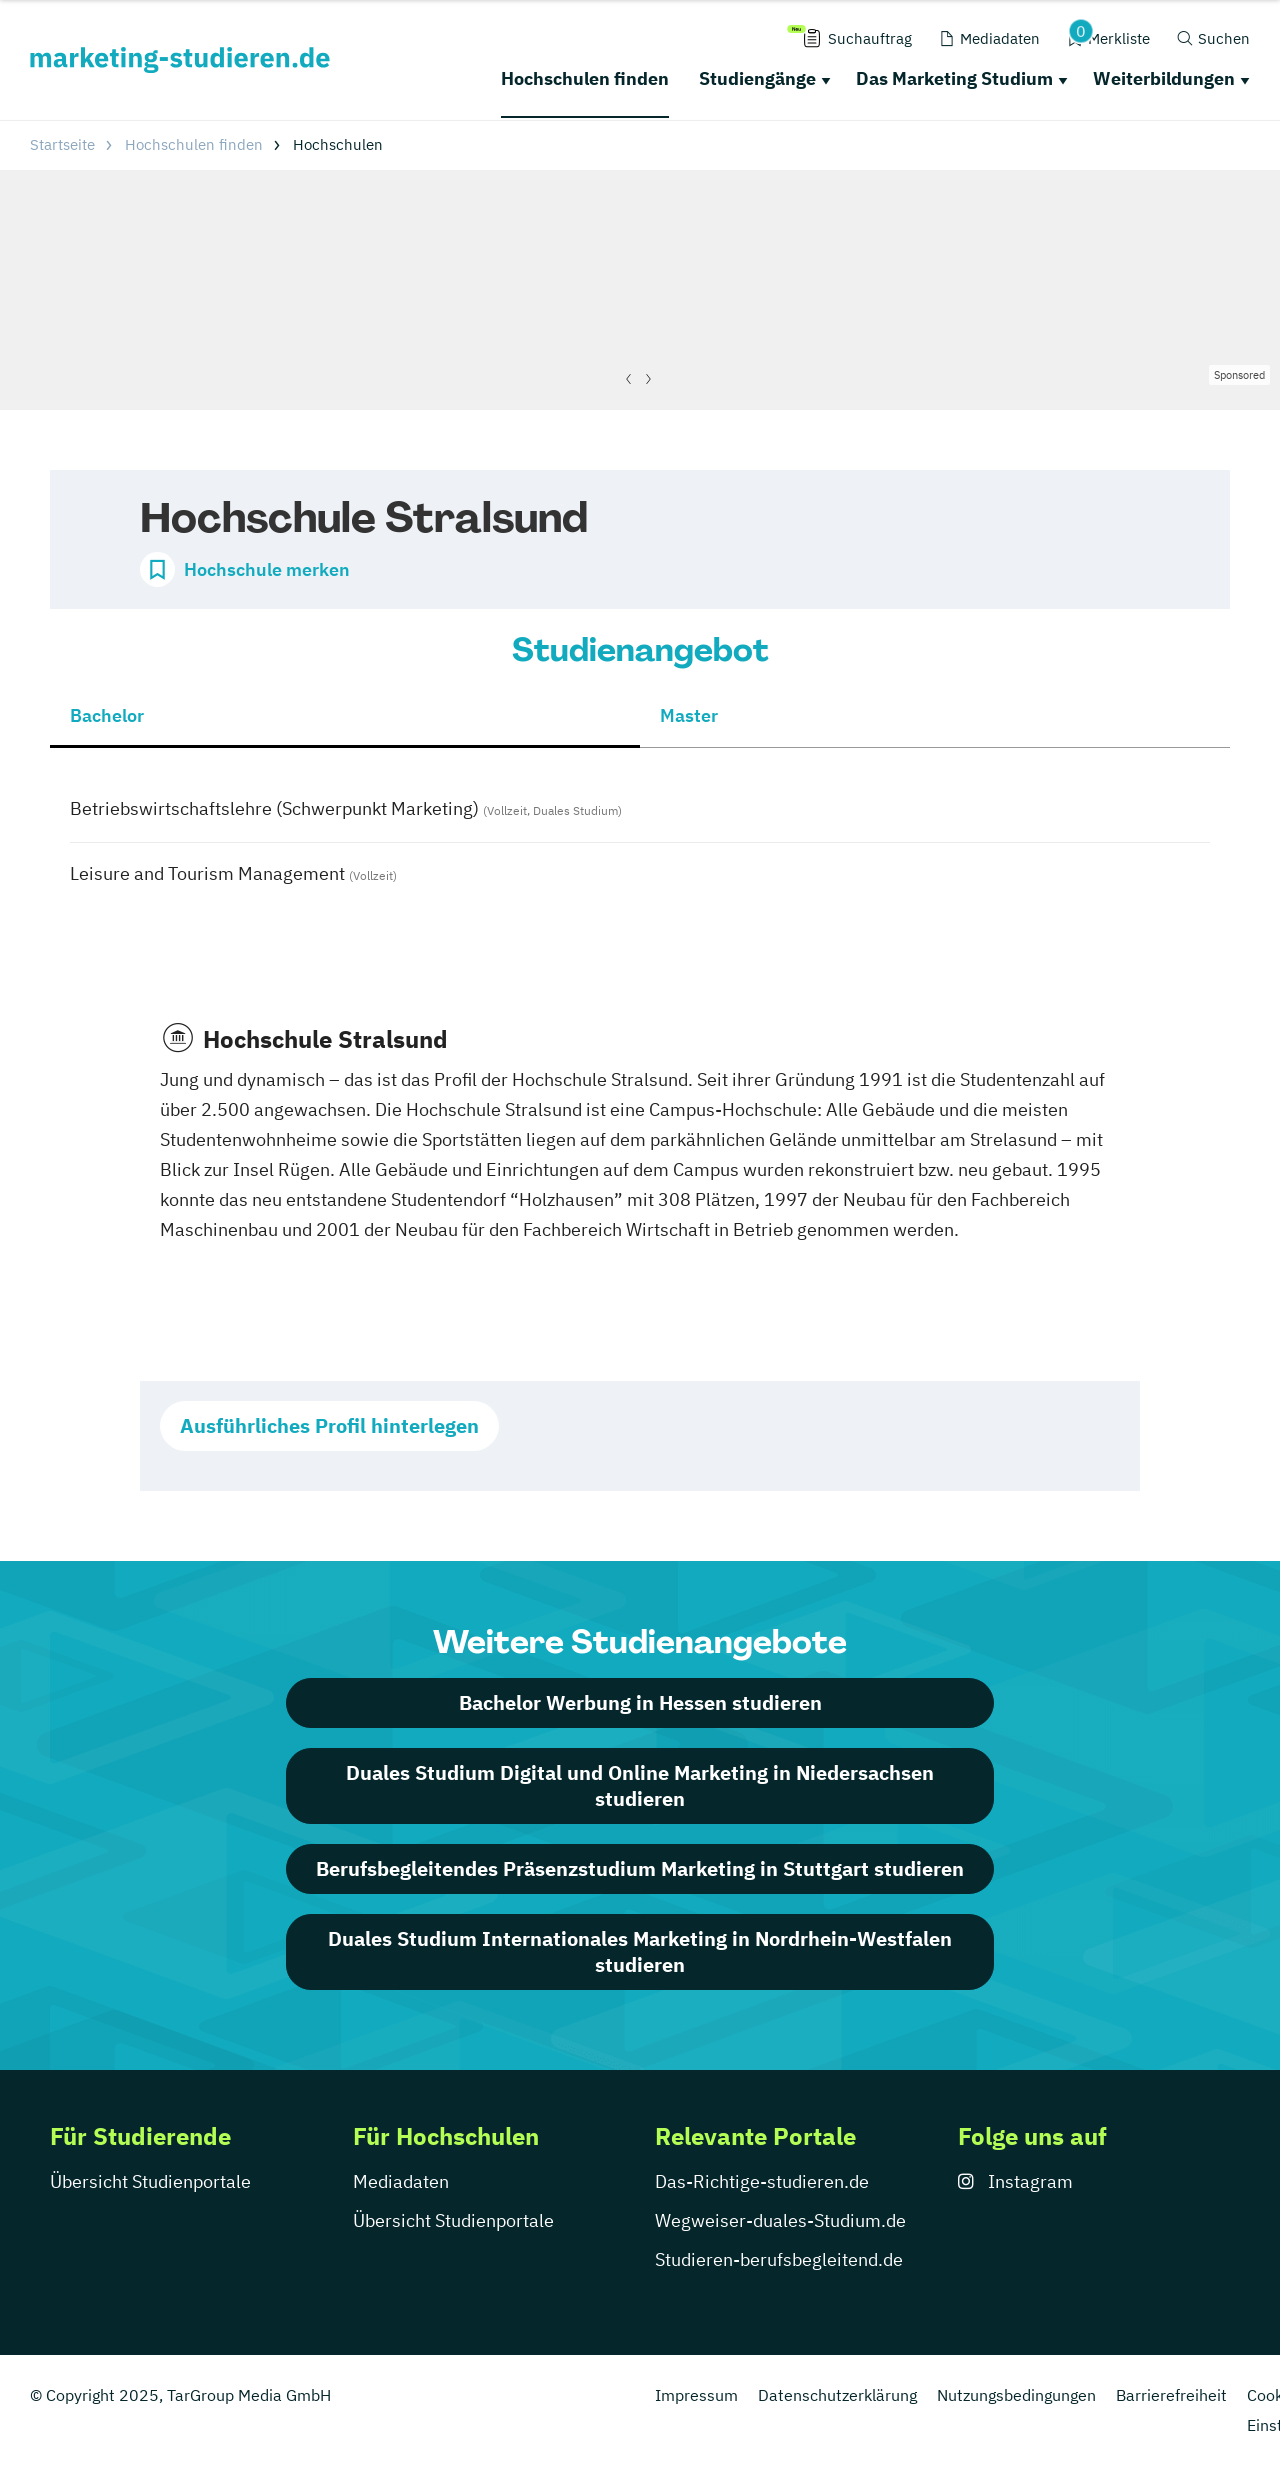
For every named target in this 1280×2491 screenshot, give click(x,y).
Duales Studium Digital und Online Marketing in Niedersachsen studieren (640, 1785)
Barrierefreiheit (1171, 2395)
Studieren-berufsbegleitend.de (779, 2259)
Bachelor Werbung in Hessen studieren (640, 1702)
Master (689, 715)
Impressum (696, 2395)
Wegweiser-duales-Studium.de (780, 2220)
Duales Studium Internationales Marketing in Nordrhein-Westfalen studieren (640, 1951)
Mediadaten (401, 2181)
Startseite (62, 144)
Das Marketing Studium (954, 78)
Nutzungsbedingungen (1016, 2395)
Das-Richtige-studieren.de (762, 2181)
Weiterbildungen (1164, 78)
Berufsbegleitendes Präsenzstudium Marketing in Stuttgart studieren (640, 1868)
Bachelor (107, 715)
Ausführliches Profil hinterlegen (329, 1425)
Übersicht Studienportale (150, 2181)
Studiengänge (757, 78)
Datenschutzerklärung (837, 2395)
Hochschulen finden (585, 78)
